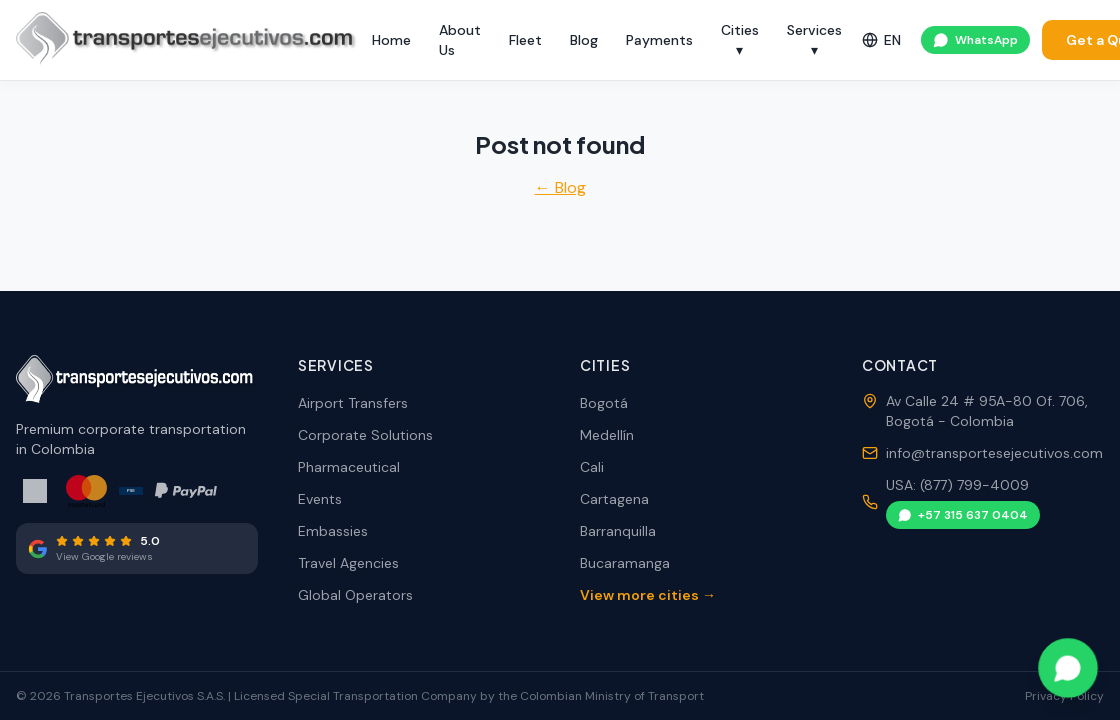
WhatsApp (975, 40)
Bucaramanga (625, 563)
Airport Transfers (353, 403)
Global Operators (355, 595)
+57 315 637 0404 (963, 515)
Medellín (607, 435)
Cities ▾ (740, 40)
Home (391, 40)
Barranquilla (618, 531)
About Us (460, 40)
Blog (584, 40)
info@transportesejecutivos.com (994, 453)
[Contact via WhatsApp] (1068, 668)
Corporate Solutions (365, 435)
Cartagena (614, 499)
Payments (659, 40)
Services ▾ (814, 40)
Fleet (525, 40)
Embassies (333, 531)
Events (320, 499)
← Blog (560, 187)
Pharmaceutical (349, 467)
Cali (592, 467)
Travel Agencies (348, 563)
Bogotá (604, 403)
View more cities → (648, 595)
